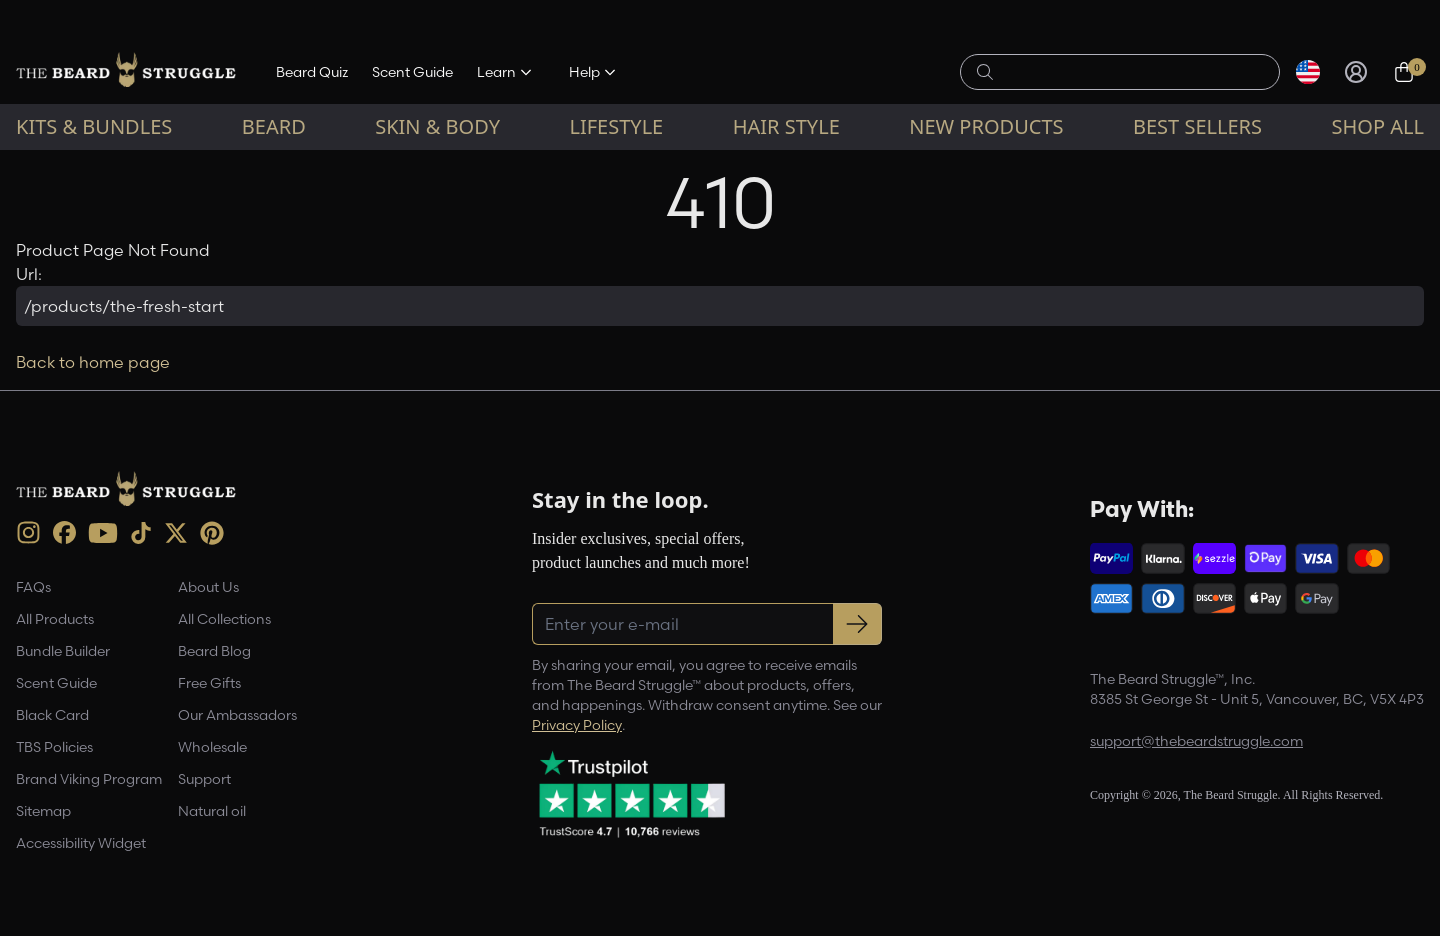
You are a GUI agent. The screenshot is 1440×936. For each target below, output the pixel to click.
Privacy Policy (577, 725)
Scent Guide (412, 72)
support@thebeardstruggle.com (1196, 741)
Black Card (52, 715)
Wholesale (212, 747)
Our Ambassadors (237, 715)
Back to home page (93, 362)
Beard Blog (214, 651)
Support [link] (204, 779)
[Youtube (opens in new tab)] (103, 533)
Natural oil (212, 811)
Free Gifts (209, 683)
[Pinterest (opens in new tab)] (212, 533)
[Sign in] (1356, 72)
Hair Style (786, 126)
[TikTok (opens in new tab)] (141, 533)
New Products (986, 126)
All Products (55, 619)
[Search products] (1131, 72)
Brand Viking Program (89, 779)
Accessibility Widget (81, 843)
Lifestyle (616, 126)
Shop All (1378, 126)
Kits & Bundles (94, 126)
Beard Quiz (312, 72)
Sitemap (43, 811)
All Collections (224, 619)
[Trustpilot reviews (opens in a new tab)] (632, 794)
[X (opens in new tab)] (176, 533)
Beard (274, 126)
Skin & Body (437, 126)
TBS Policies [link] (54, 747)
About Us (208, 587)
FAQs (33, 587)
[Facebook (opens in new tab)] (64, 532)
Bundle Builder (63, 651)
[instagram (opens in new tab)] (28, 532)
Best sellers (1197, 126)
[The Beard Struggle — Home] (126, 72)
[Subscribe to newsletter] (857, 624)
